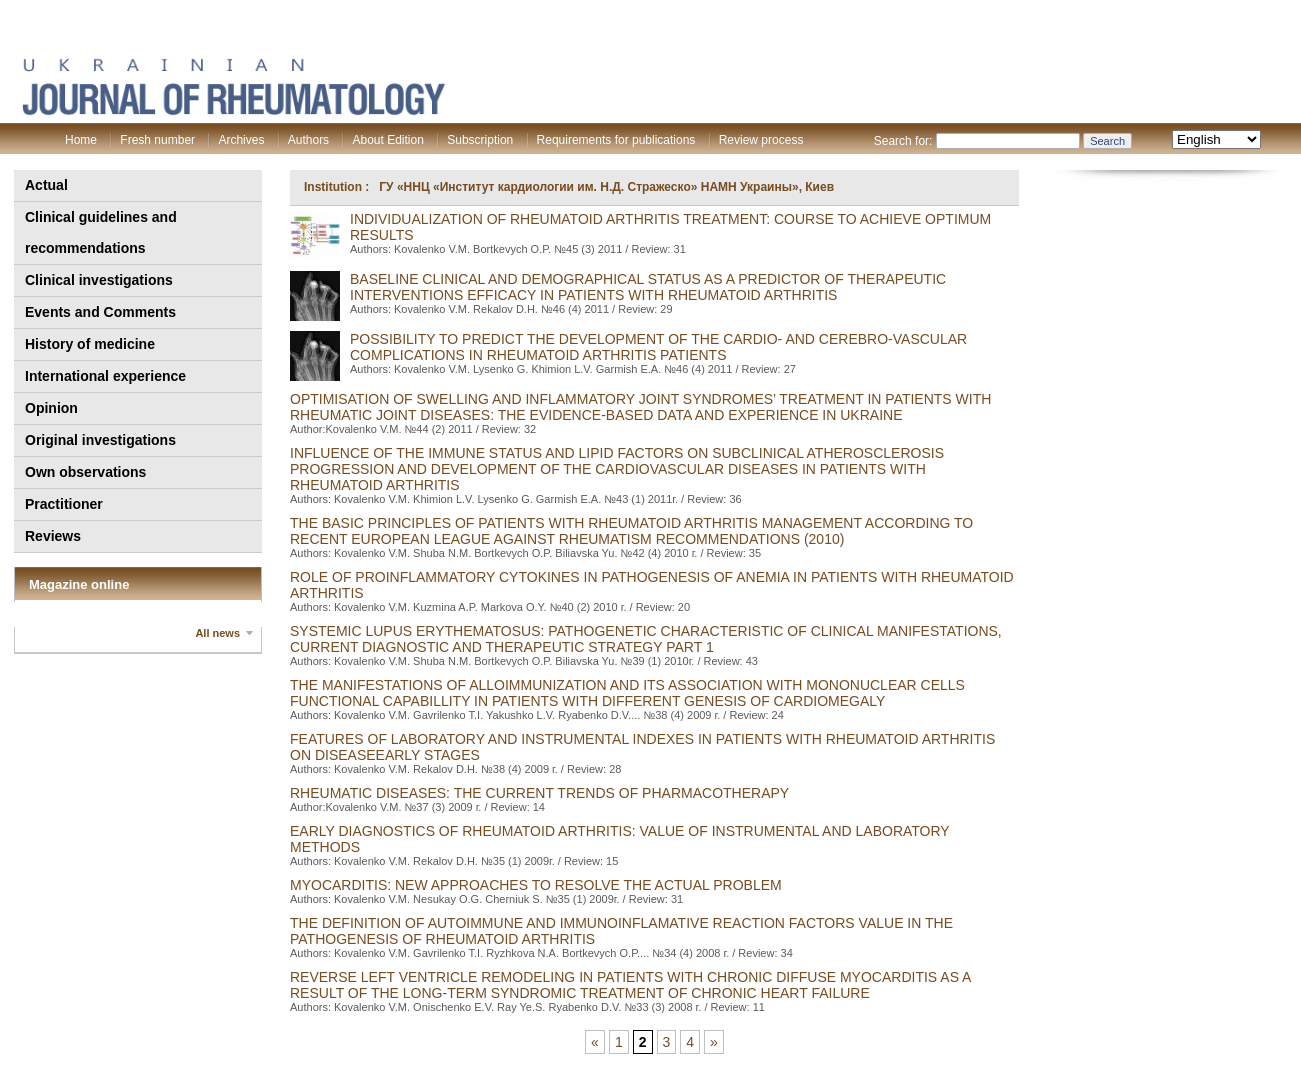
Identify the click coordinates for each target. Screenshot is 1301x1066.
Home (81, 140)
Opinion (51, 408)
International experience (105, 376)
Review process (761, 140)
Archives (241, 140)
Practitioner (64, 504)
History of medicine (90, 344)
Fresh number (157, 140)
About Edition (387, 140)
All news (217, 633)
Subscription (480, 140)
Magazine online (79, 584)
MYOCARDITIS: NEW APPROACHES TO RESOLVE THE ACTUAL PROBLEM (536, 885)
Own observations (85, 472)
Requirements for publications (616, 140)
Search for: (903, 141)
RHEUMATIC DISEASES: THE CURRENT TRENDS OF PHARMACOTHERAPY (539, 793)
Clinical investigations (99, 280)
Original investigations (100, 440)
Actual (46, 185)
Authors (308, 140)
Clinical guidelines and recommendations (101, 232)
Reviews (53, 536)
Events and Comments (100, 312)
